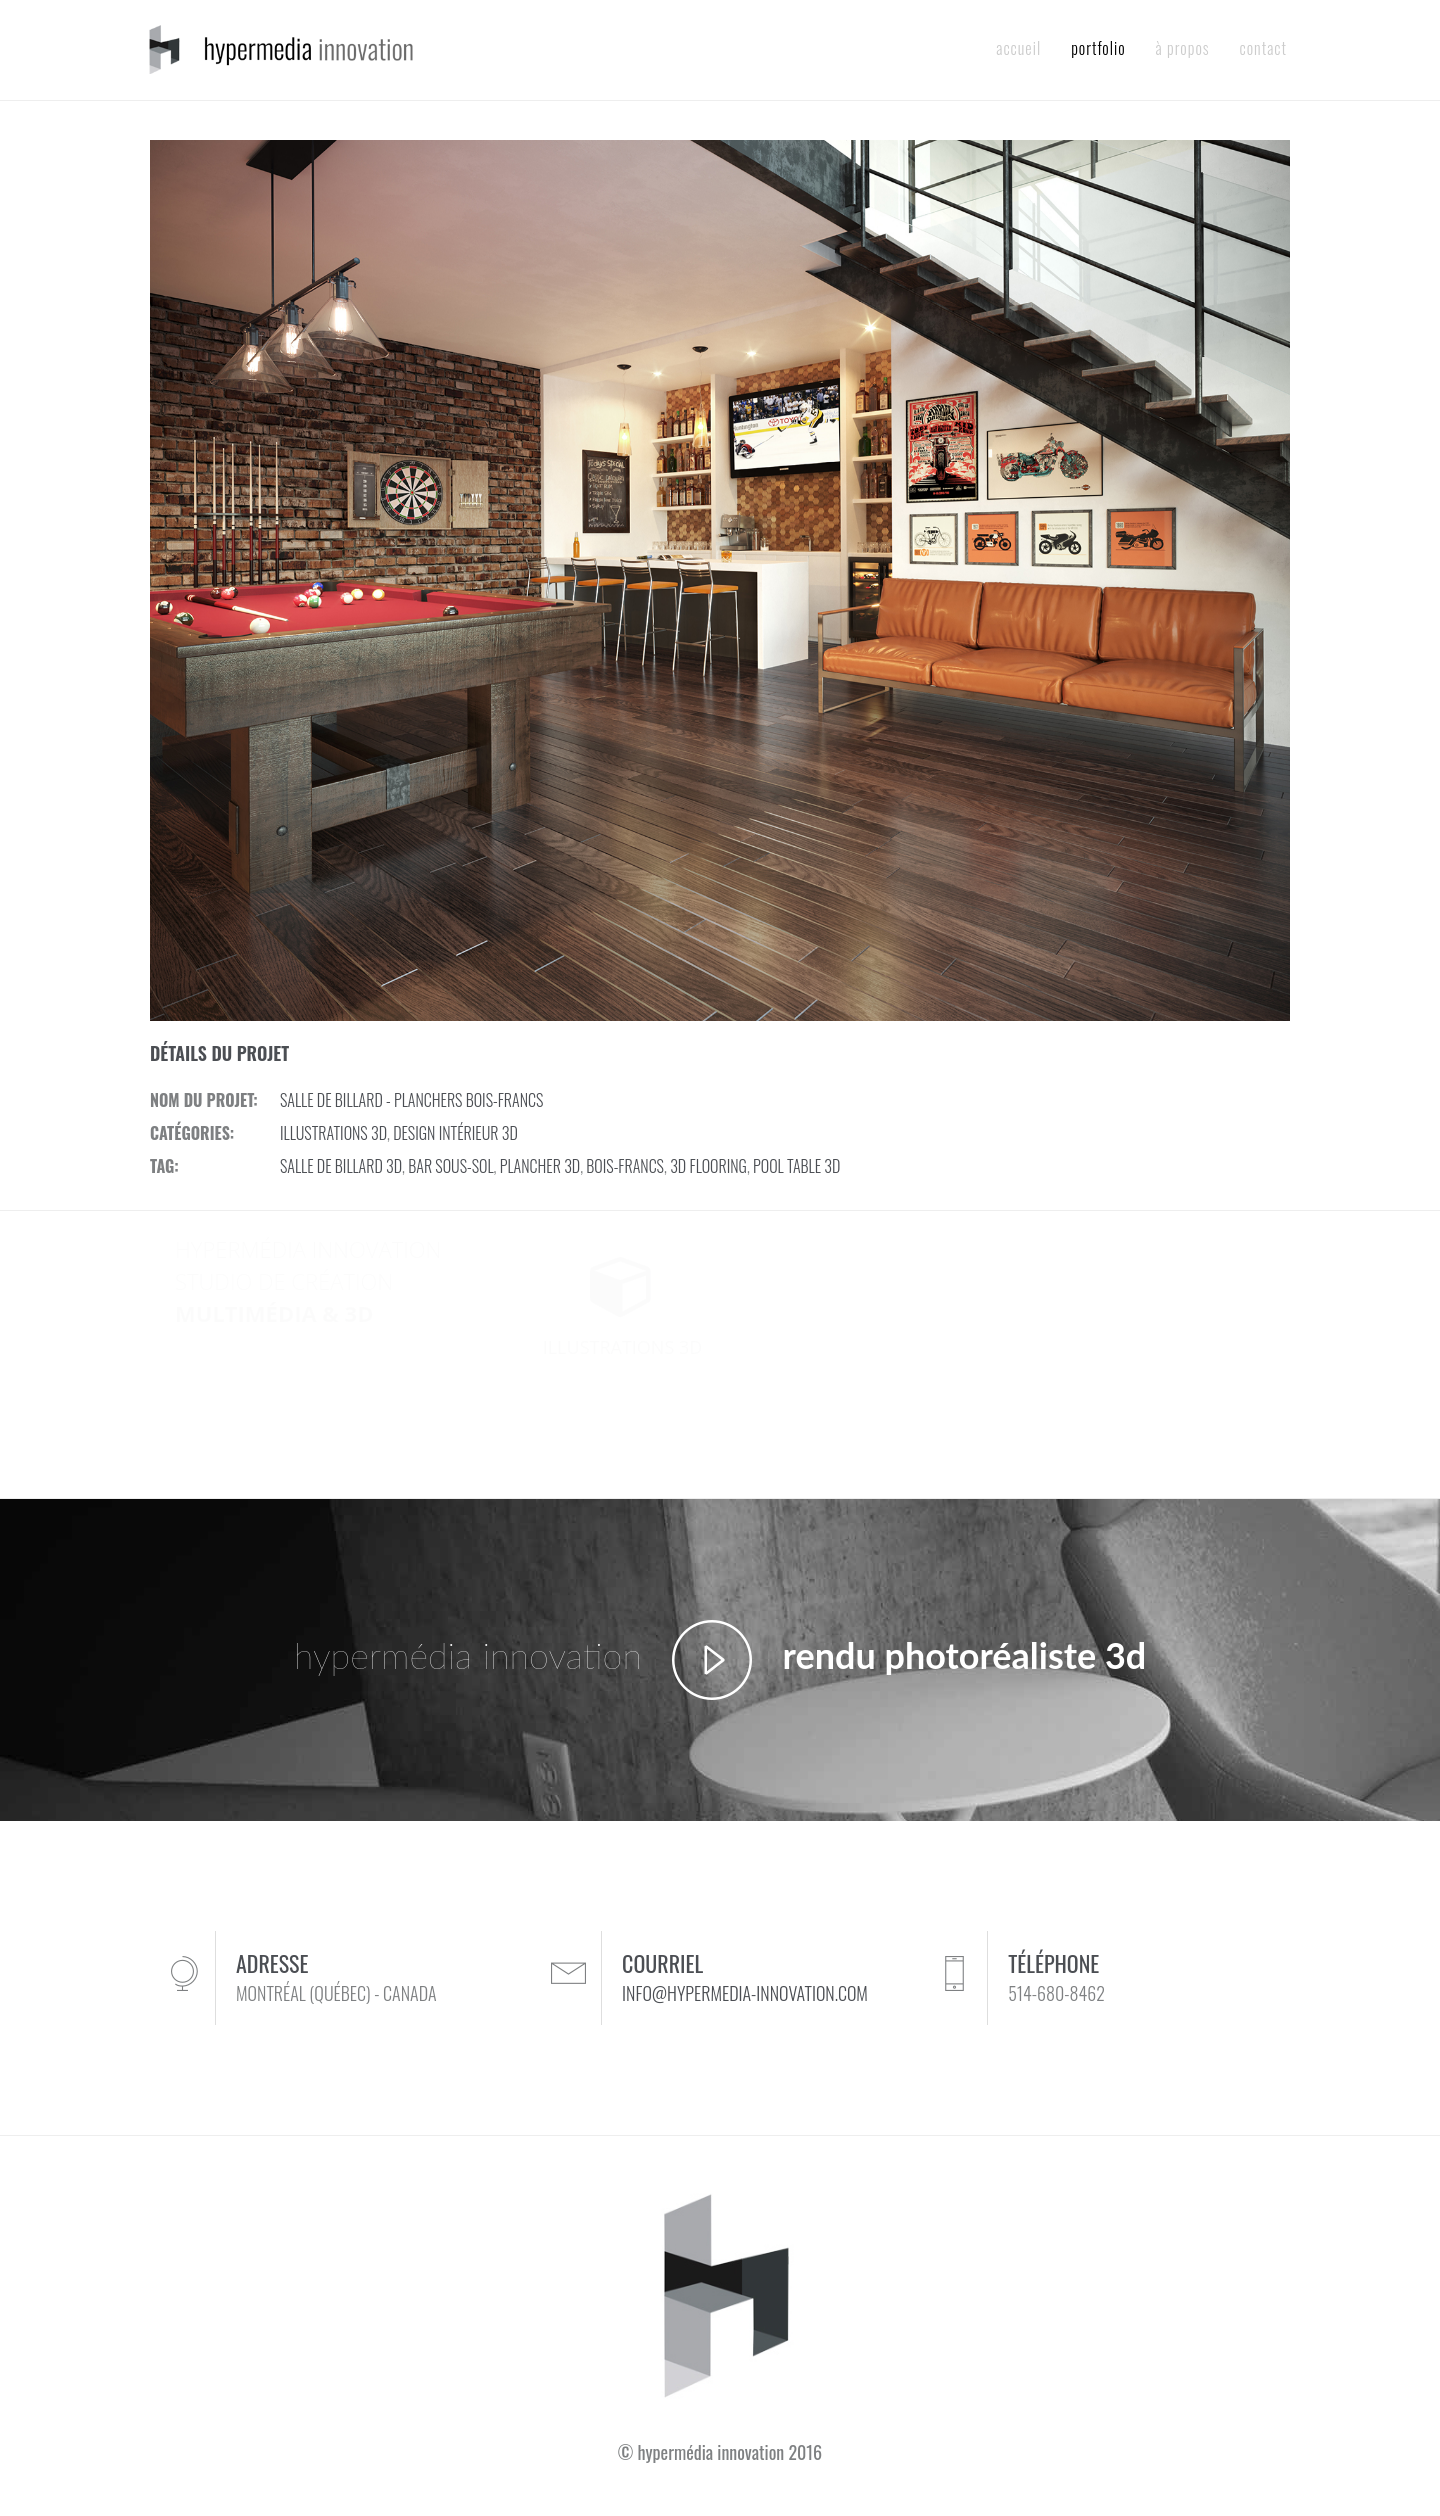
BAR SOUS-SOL (450, 1166)
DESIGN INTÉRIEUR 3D (455, 1133)
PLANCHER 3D (540, 1166)
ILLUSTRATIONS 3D (333, 1133)
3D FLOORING (708, 1166)
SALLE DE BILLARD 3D (341, 1166)
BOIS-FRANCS (625, 1166)
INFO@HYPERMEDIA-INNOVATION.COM (745, 1993)
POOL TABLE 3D (796, 1166)
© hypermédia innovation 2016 (720, 2452)
